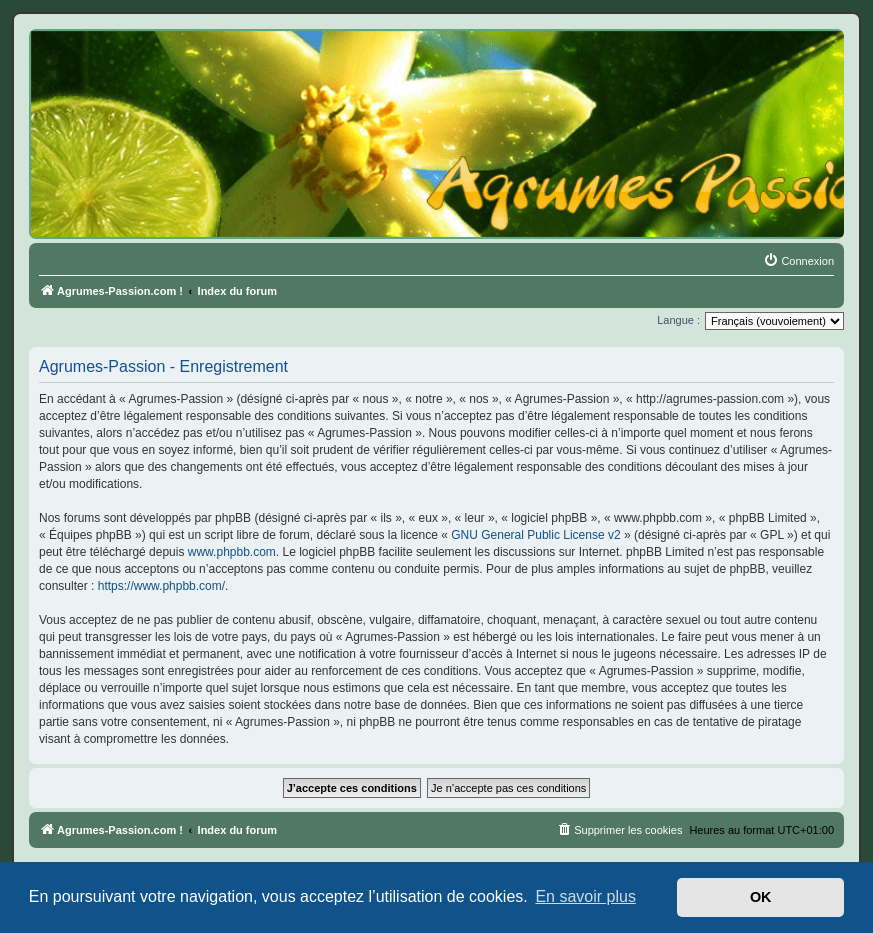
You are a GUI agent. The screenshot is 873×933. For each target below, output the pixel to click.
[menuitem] (798, 261)
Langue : (678, 320)
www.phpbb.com (232, 552)
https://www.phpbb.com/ (161, 586)
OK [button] (761, 897)
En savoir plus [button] (585, 896)
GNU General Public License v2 (535, 535)
